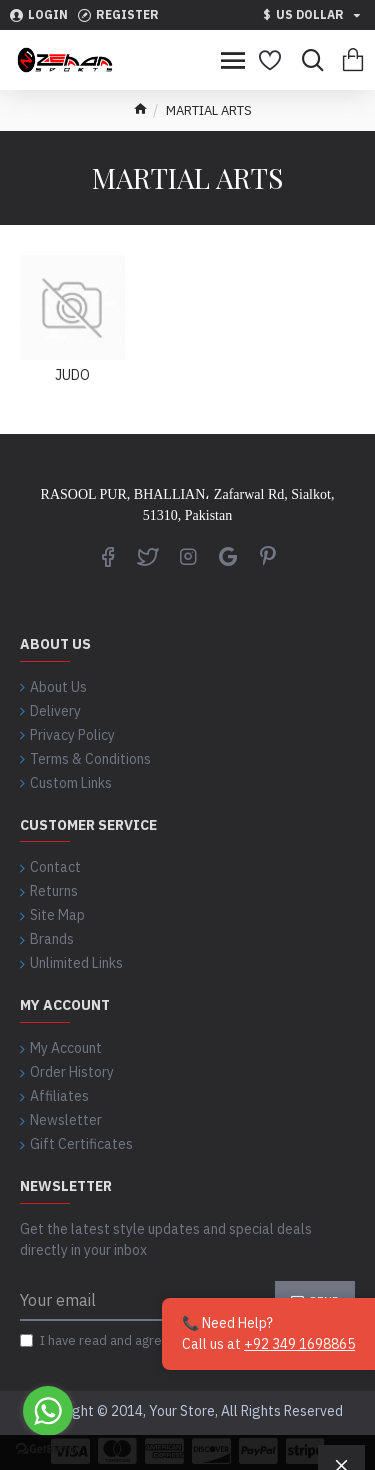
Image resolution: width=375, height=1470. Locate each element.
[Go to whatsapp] (48, 1411)
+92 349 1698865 (299, 1344)
